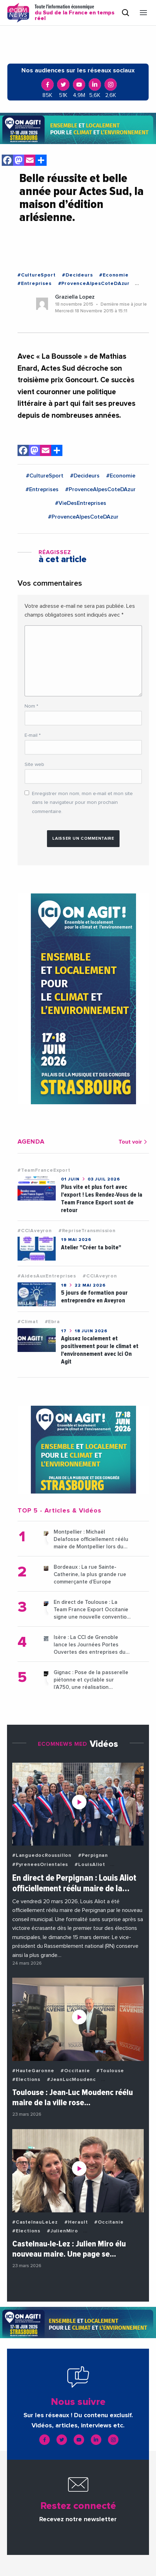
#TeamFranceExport (44, 1170)
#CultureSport (36, 275)
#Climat (28, 1321)
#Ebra (52, 1321)
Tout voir (133, 1141)
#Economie (113, 275)
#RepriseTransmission (87, 1230)
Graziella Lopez (75, 297)
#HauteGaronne (33, 2070)
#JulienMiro (62, 2231)
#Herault (76, 2222)
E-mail (33, 735)
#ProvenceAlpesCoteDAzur (94, 283)
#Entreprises (35, 283)
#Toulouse (110, 2070)
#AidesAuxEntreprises (47, 1276)
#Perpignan (93, 1855)
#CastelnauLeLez (35, 2222)
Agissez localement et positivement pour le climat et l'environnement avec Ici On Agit (99, 1350)
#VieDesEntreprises (80, 503)
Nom (31, 706)
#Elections (26, 2079)
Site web (34, 764)
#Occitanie (75, 2070)
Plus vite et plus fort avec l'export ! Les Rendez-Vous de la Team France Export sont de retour (101, 1198)
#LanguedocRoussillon (42, 1855)
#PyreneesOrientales (40, 1864)
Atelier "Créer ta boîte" (91, 1247)
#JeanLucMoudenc (71, 2079)
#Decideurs (77, 275)
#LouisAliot (90, 1864)
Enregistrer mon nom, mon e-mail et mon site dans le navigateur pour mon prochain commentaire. (82, 802)
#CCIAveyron (35, 1230)
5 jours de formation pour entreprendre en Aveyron (94, 1296)
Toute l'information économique (75, 12)
